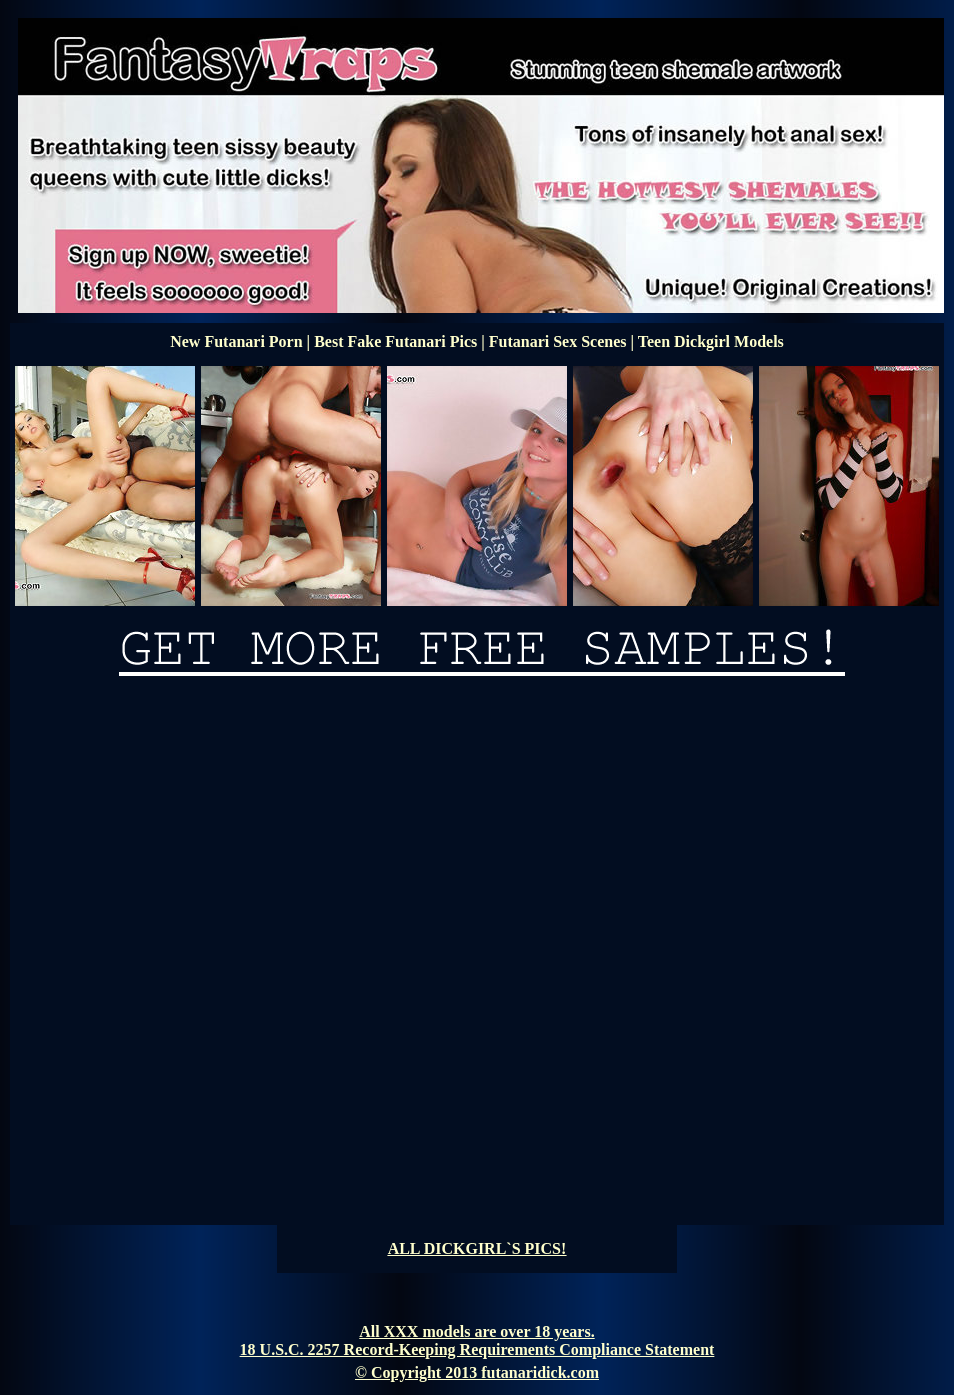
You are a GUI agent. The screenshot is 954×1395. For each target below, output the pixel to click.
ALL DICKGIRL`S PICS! (477, 1248)
